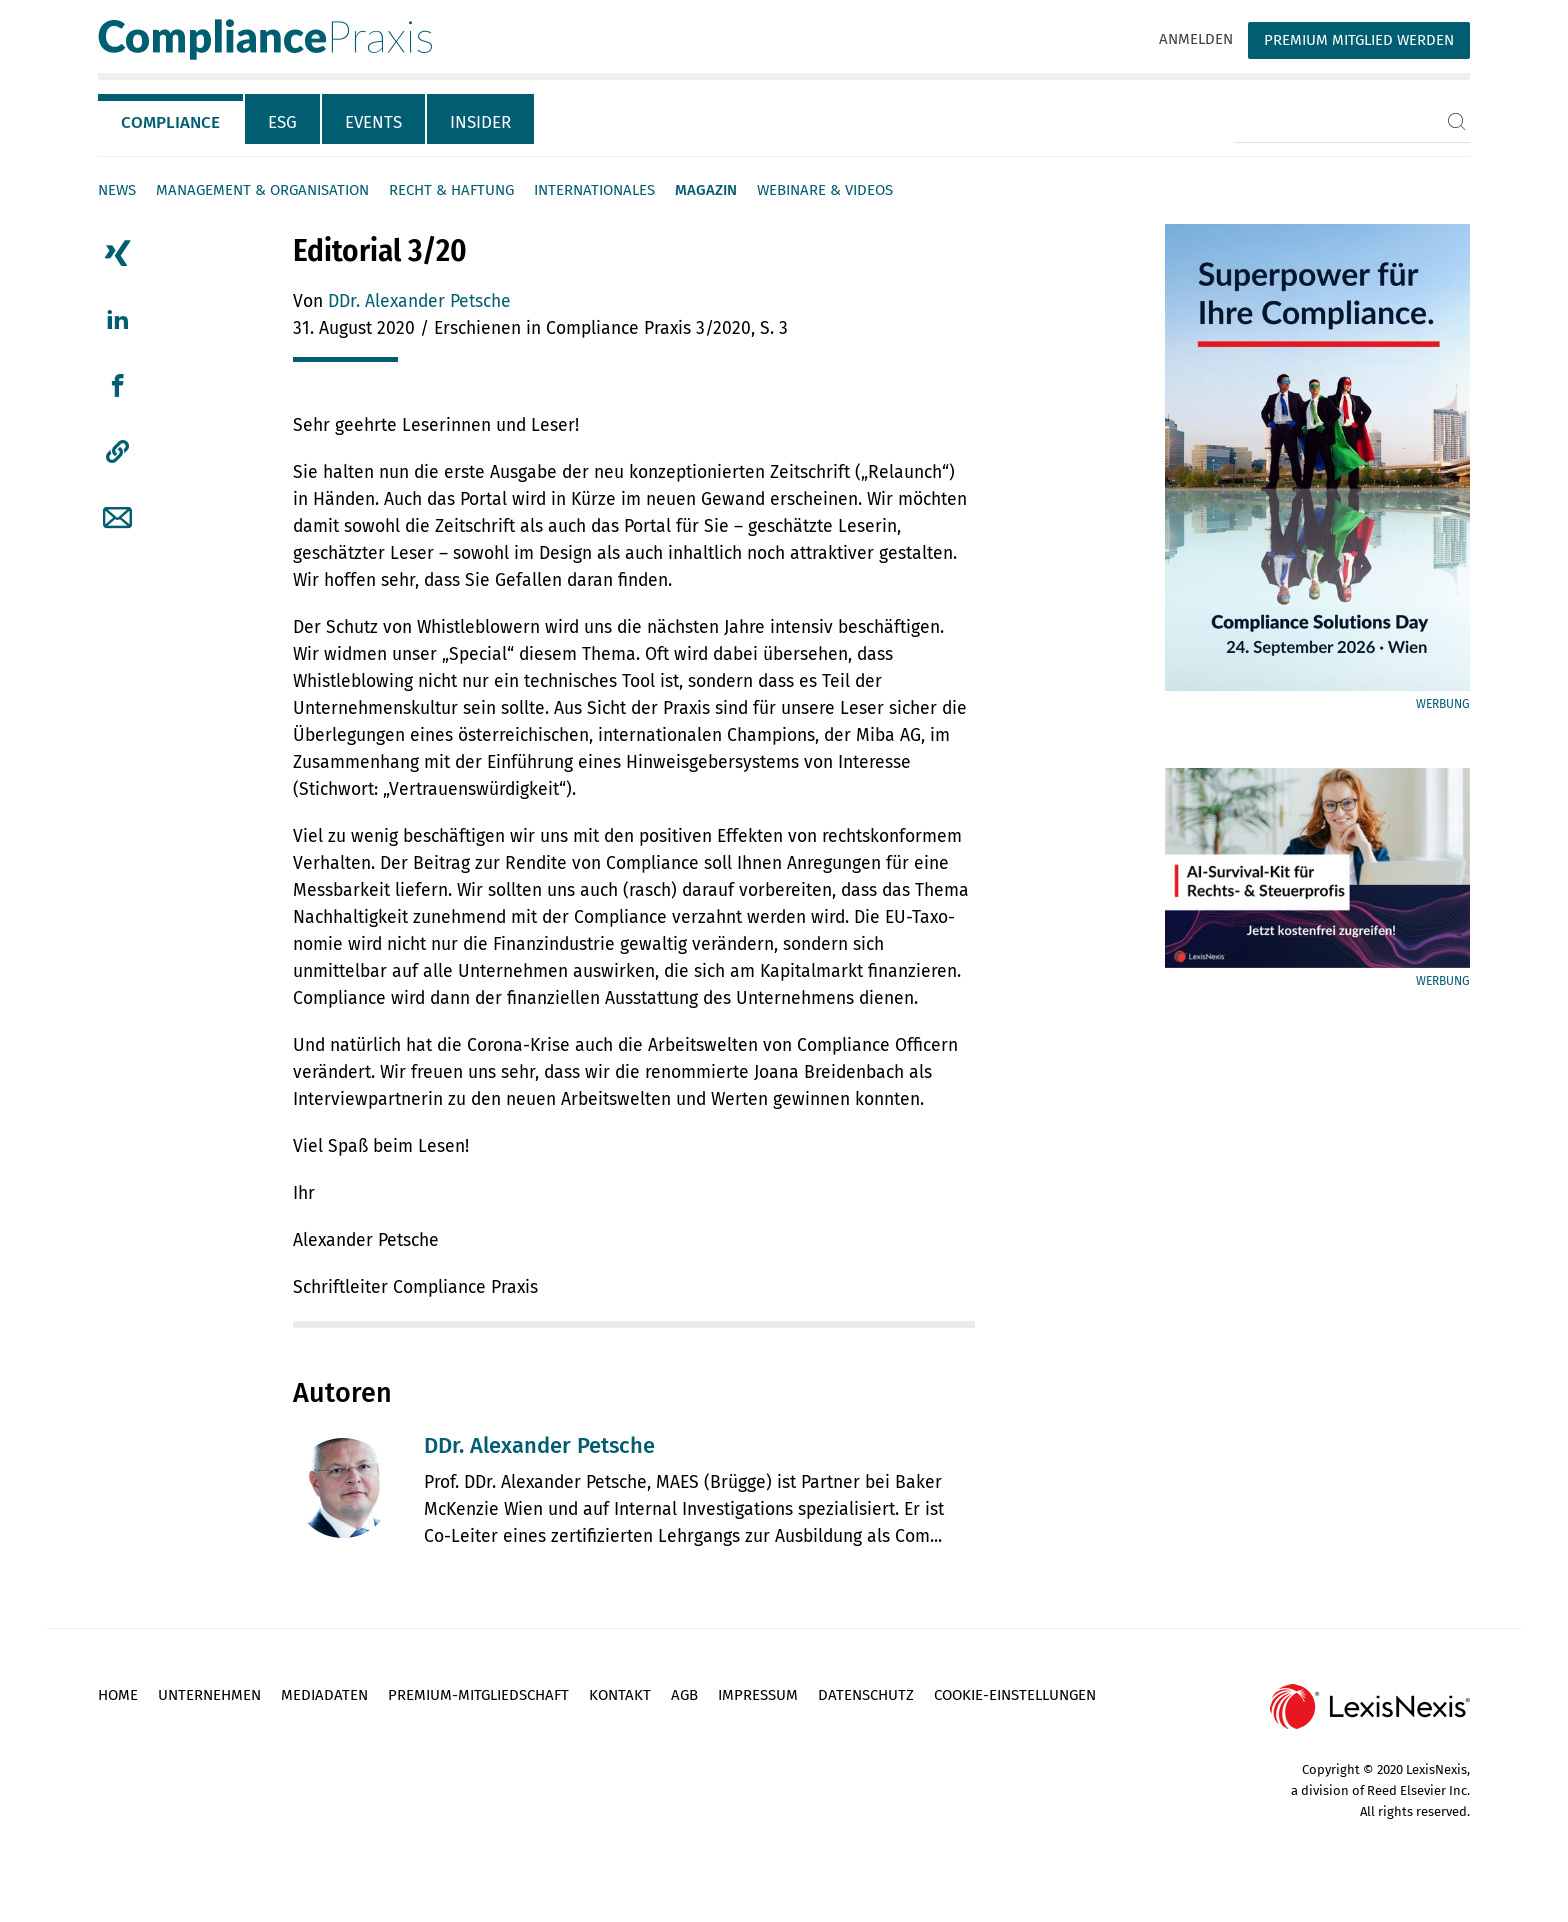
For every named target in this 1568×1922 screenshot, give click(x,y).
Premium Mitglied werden (1359, 40)
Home (118, 1695)
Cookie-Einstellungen (1015, 1695)
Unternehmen (209, 1695)
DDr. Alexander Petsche (419, 301)
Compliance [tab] (170, 122)
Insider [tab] (480, 122)
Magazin (706, 190)
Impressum (758, 1695)
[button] (117, 452)
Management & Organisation (262, 190)
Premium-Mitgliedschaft (478, 1695)
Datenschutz (866, 1695)
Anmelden (1196, 39)
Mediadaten (324, 1695)
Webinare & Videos (825, 190)
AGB (684, 1695)
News (117, 190)
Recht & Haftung (451, 190)
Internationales (594, 190)
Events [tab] (373, 122)
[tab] (171, 119)
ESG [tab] (282, 122)
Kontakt (620, 1695)
